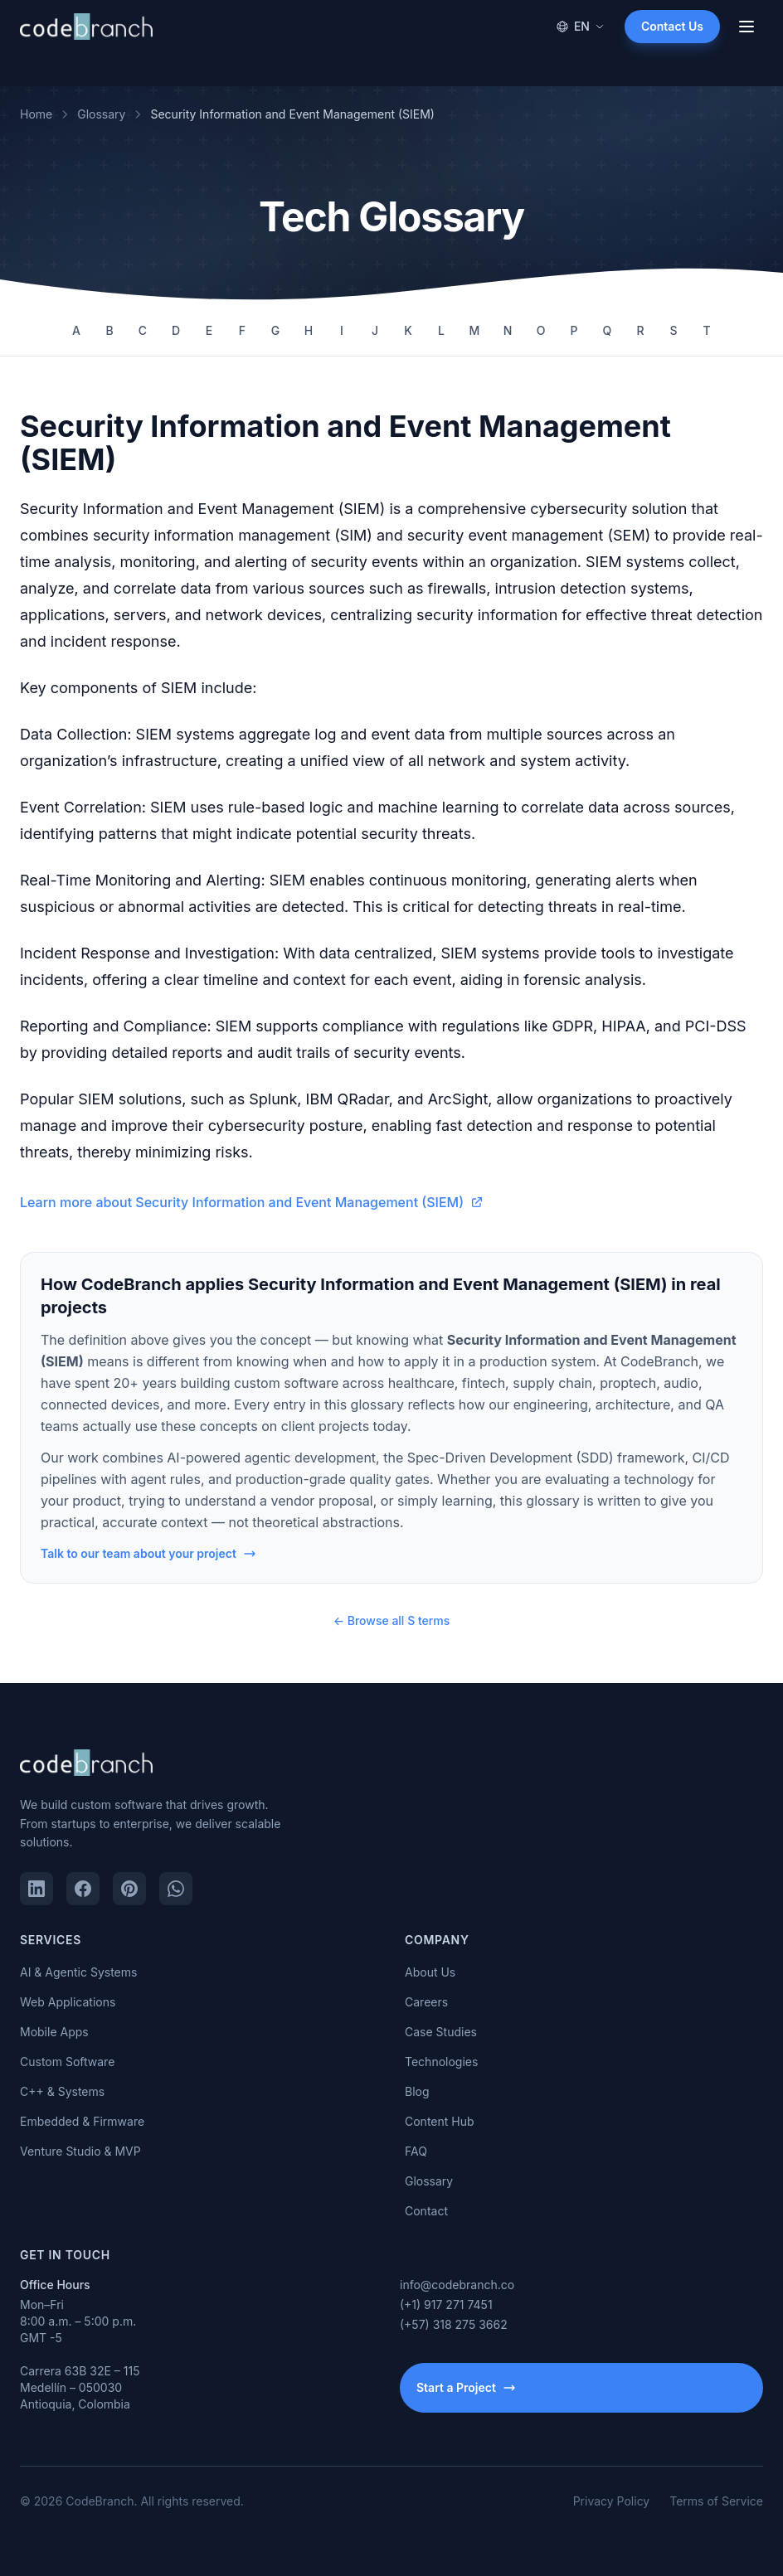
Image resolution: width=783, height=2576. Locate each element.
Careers (426, 2002)
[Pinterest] (129, 1888)
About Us (430, 1972)
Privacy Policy (611, 2501)
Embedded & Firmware (82, 2121)
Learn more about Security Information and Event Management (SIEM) (252, 1202)
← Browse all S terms (391, 1620)
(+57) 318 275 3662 (454, 2324)
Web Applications (67, 2002)
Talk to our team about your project (148, 1553)
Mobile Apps (54, 2032)
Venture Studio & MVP (80, 2151)
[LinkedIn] (36, 1888)
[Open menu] (746, 26)
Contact (426, 2211)
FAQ (416, 2151)
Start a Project (466, 2387)
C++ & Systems (62, 2091)
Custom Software (67, 2061)
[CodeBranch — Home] (86, 26)
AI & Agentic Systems (78, 1972)
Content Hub (439, 2121)
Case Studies (441, 2032)
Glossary (101, 114)
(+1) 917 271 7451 (446, 2304)
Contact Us (672, 26)
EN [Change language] (580, 26)
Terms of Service (716, 2501)
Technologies (441, 2061)
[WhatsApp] (175, 1888)
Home (36, 114)
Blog (417, 2091)
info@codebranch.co (457, 2285)
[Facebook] (83, 1888)
